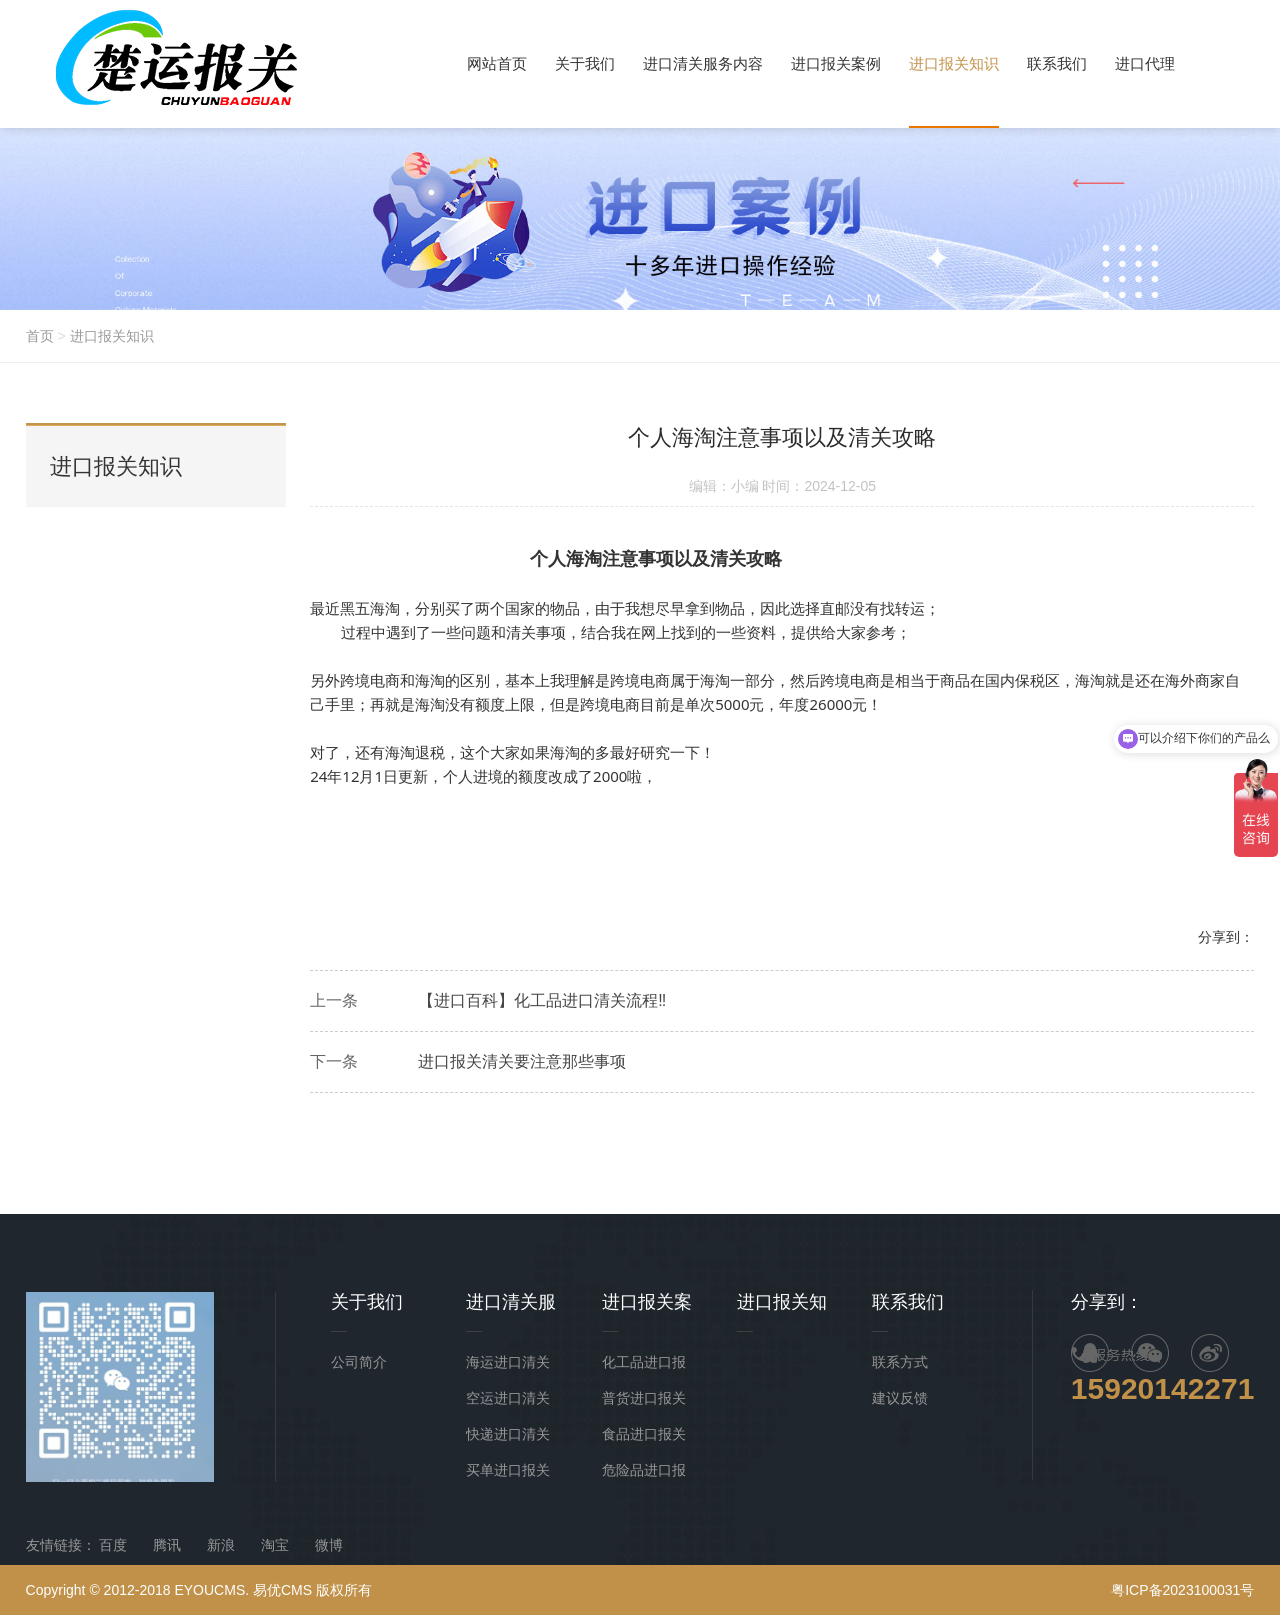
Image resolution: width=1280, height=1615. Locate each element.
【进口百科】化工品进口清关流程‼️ (542, 1000)
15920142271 (1163, 1388)
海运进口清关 (508, 1362)
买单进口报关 (508, 1470)
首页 (40, 336)
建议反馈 (900, 1398)
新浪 (221, 1545)
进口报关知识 (112, 336)
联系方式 (900, 1362)
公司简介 (359, 1362)
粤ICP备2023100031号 (1182, 1590)
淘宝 (275, 1545)
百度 (113, 1545)
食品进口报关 (644, 1434)
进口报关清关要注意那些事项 (522, 1061)
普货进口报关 (644, 1398)
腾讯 (167, 1545)
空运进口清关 (508, 1398)
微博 (329, 1545)
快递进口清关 (508, 1434)
